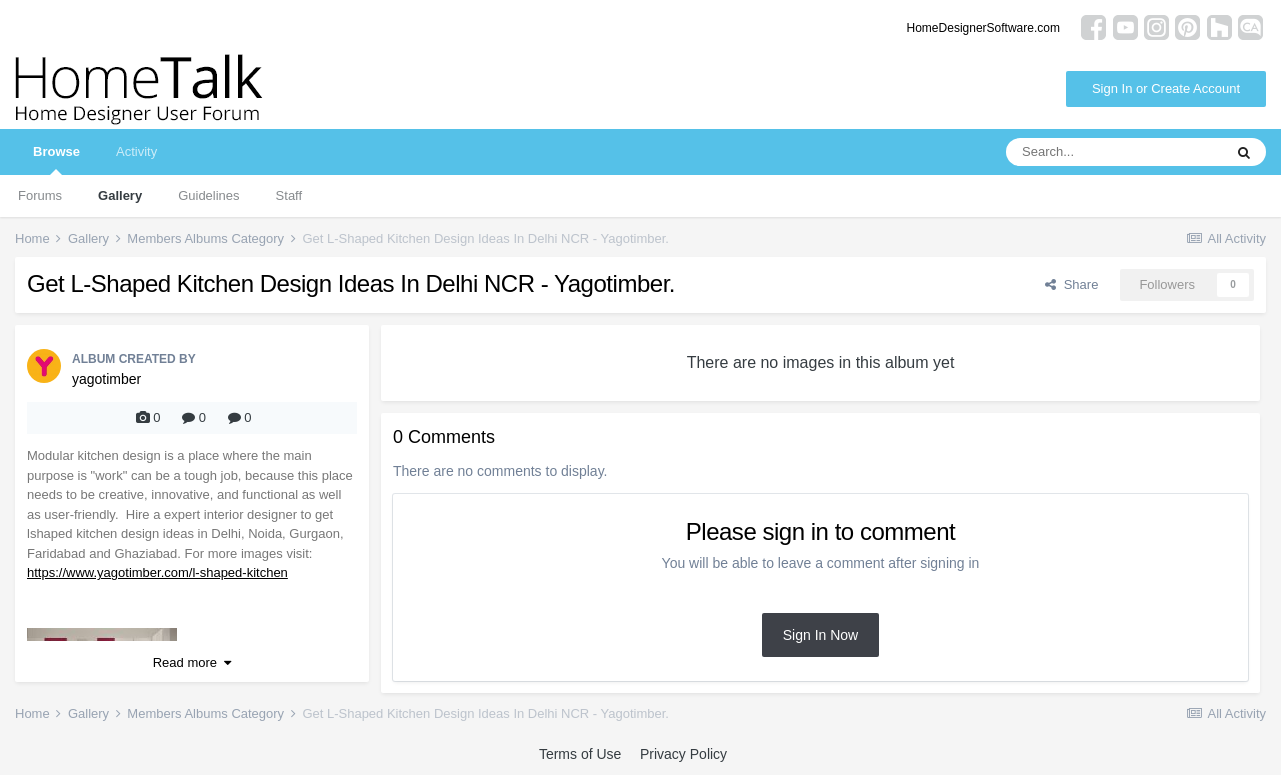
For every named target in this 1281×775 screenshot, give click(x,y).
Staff (289, 195)
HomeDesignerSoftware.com (983, 28)
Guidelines (208, 195)
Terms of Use (580, 754)
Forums (40, 195)
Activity (136, 151)
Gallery (120, 195)
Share (1071, 284)
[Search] (1114, 152)
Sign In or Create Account (1166, 88)
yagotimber (106, 379)
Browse (56, 159)
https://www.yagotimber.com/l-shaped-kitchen (157, 572)
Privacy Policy (683, 754)
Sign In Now (820, 635)
